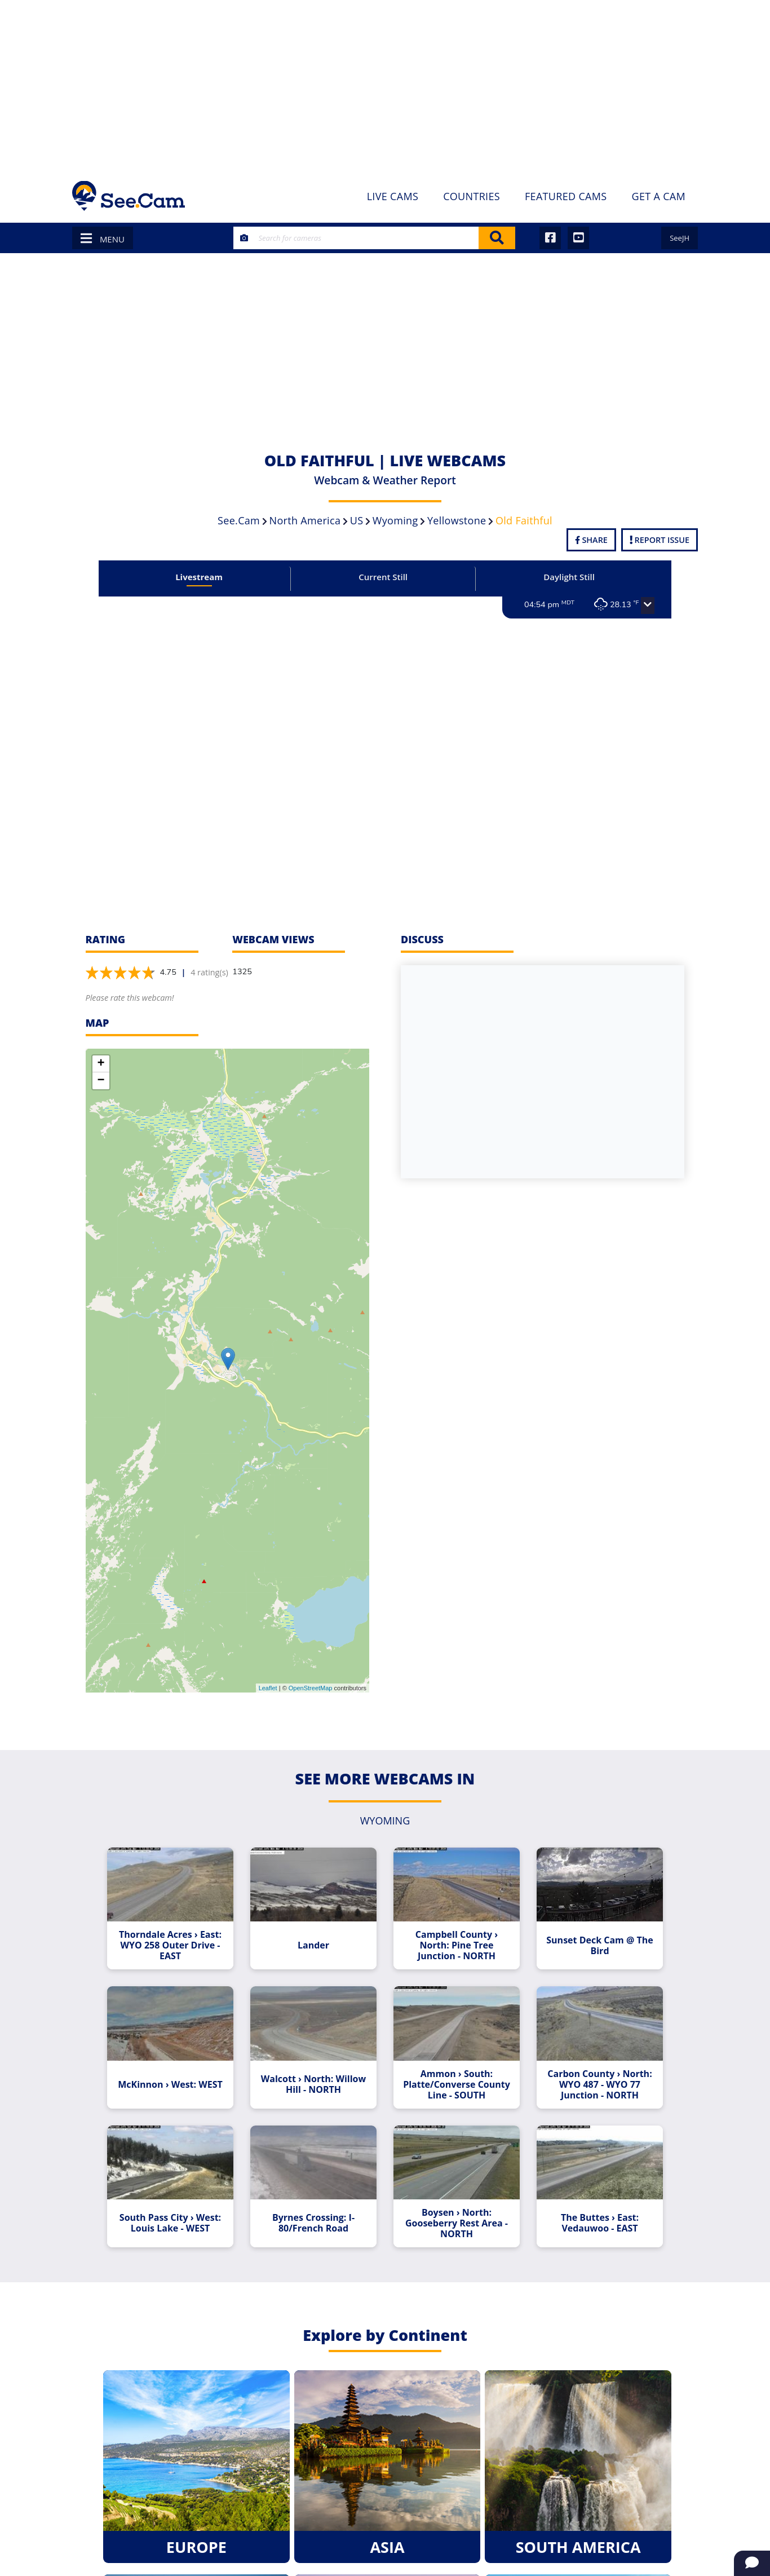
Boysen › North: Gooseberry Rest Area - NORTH (456, 2223)
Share (591, 539)
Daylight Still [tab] (568, 576)
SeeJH (679, 238)
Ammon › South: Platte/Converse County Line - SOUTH (456, 2085)
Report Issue (659, 539)
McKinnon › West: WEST (170, 2084)
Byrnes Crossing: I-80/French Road (313, 2223)
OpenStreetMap (311, 1688)
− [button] (100, 1080)
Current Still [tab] (383, 576)
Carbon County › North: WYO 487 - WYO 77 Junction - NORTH (599, 2085)
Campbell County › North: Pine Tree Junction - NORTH (456, 1945)
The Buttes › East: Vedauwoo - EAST (600, 2223)
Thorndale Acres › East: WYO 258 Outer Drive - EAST (170, 1945)
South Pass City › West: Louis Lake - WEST (170, 2223)
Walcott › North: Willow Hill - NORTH (313, 2084)
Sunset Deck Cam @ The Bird (599, 1945)
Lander (313, 1945)
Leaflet (268, 1688)
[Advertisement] (385, 85)
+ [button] (100, 1063)
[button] (647, 605)
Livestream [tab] (199, 576)
